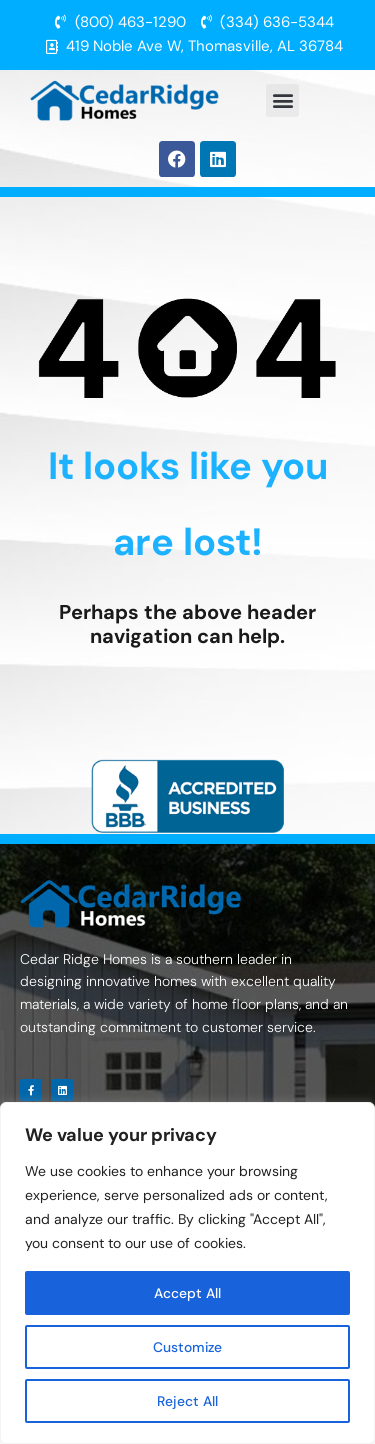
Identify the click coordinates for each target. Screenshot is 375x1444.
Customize (187, 1347)
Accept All (187, 1293)
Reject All (187, 1401)
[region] (187, 1273)
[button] (282, 100)
